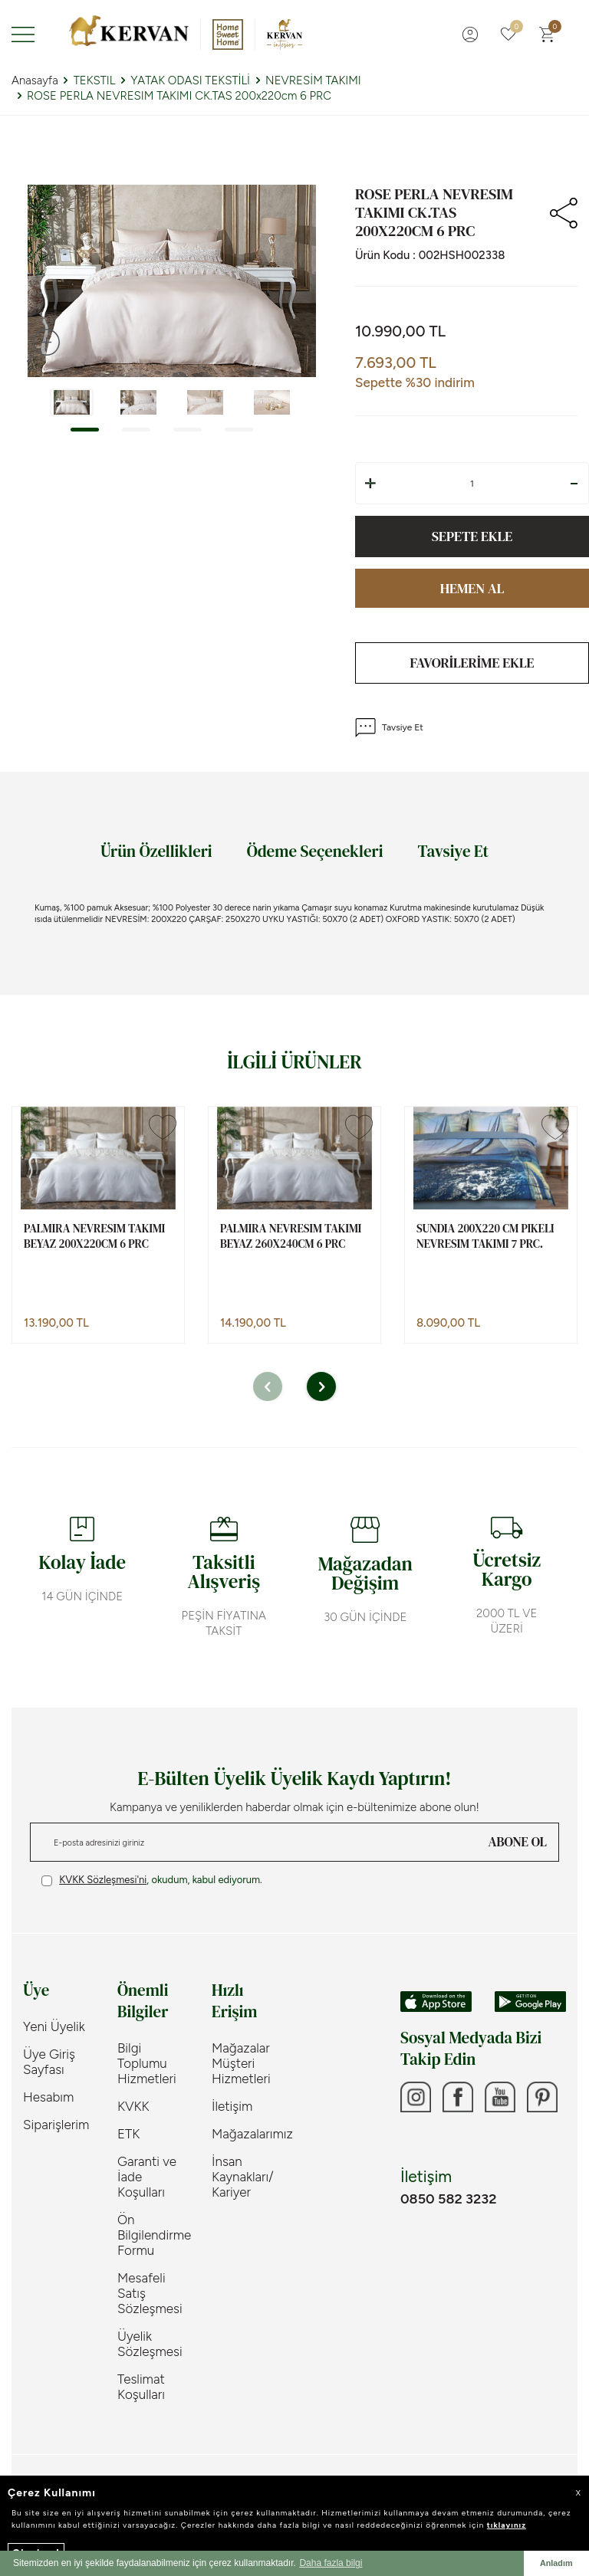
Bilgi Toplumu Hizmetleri (146, 2063)
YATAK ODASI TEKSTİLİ (190, 80)
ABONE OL (518, 1842)
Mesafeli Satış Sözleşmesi (150, 2293)
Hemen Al (472, 588)
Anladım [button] (556, 2563)
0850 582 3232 (448, 2198)
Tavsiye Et (389, 727)
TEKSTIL (95, 80)
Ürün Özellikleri (156, 851)
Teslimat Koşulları (141, 2386)
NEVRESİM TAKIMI (313, 80)
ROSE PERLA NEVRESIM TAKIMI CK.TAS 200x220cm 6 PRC (179, 96)
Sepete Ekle (472, 536)
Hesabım (48, 2097)
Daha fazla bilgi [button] (330, 2563)
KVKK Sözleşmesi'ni (102, 1879)
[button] (85, 430)
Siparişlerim (56, 2124)
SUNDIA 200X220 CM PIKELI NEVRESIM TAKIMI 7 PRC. (485, 1236)
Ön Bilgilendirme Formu (153, 2235)
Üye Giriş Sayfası (49, 2061)
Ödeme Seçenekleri (315, 851)
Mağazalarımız (247, 2133)
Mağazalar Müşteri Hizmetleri (241, 2063)
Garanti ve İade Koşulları (146, 2177)
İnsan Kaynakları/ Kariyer (243, 2177)
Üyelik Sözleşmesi (150, 2343)
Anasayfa (35, 80)
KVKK (133, 2106)
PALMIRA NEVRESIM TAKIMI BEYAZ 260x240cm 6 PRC (290, 1236)
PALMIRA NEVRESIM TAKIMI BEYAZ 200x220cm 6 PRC (94, 1236)
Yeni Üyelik (54, 2026)
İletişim (232, 2106)
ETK (128, 2133)
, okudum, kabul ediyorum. (151, 1880)
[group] (172, 281)
